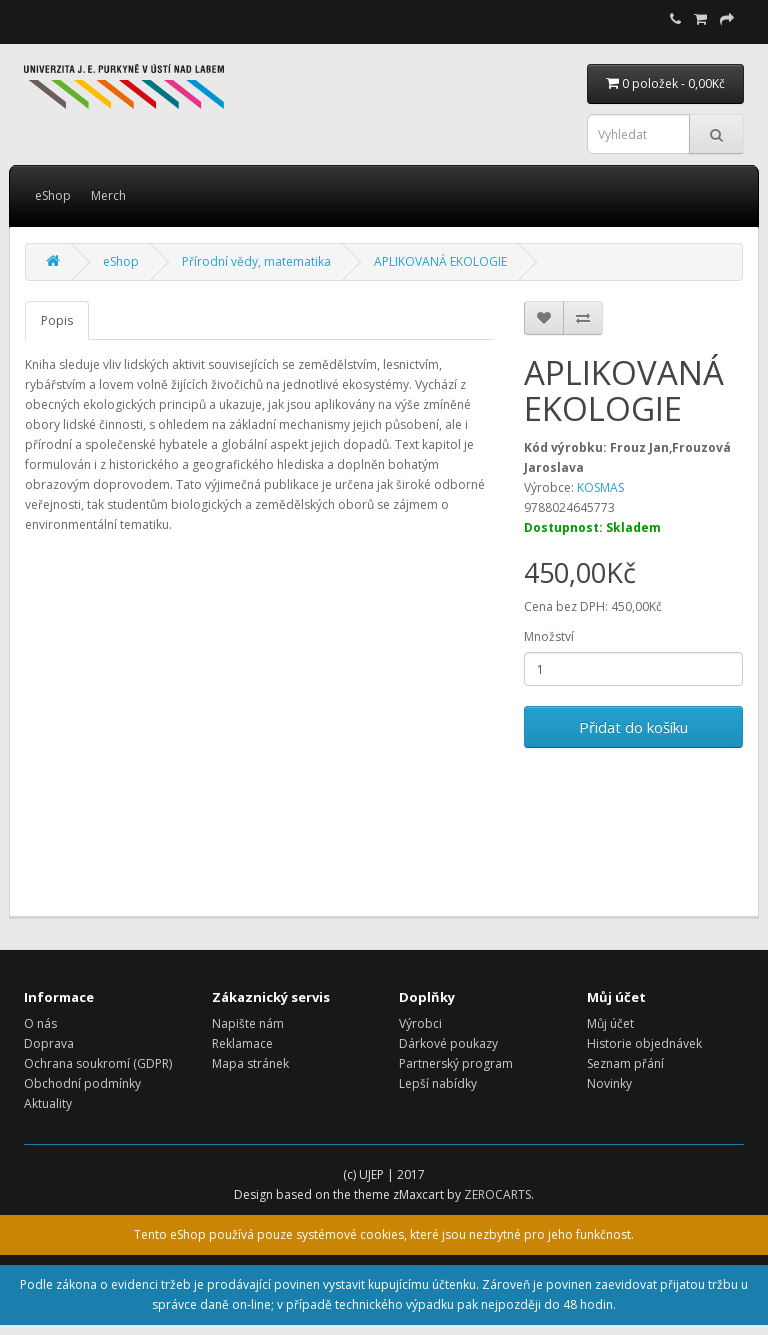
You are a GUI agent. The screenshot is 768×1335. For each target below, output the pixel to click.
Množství (549, 636)
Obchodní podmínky (82, 1083)
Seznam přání (625, 1063)
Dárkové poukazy (448, 1043)
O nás (40, 1023)
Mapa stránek (250, 1063)
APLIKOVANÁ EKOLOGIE (440, 261)
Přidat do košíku (633, 727)
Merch (108, 195)
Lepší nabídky (438, 1083)
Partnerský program (456, 1063)
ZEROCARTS (497, 1194)
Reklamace (242, 1043)
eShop (53, 195)
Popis (57, 320)
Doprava (49, 1043)
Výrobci (420, 1023)
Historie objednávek (644, 1043)
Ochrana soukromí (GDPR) (98, 1063)
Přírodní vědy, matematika (256, 261)
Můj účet (610, 1023)
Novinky (609, 1083)
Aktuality (48, 1103)
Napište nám (248, 1023)
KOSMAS (600, 487)
